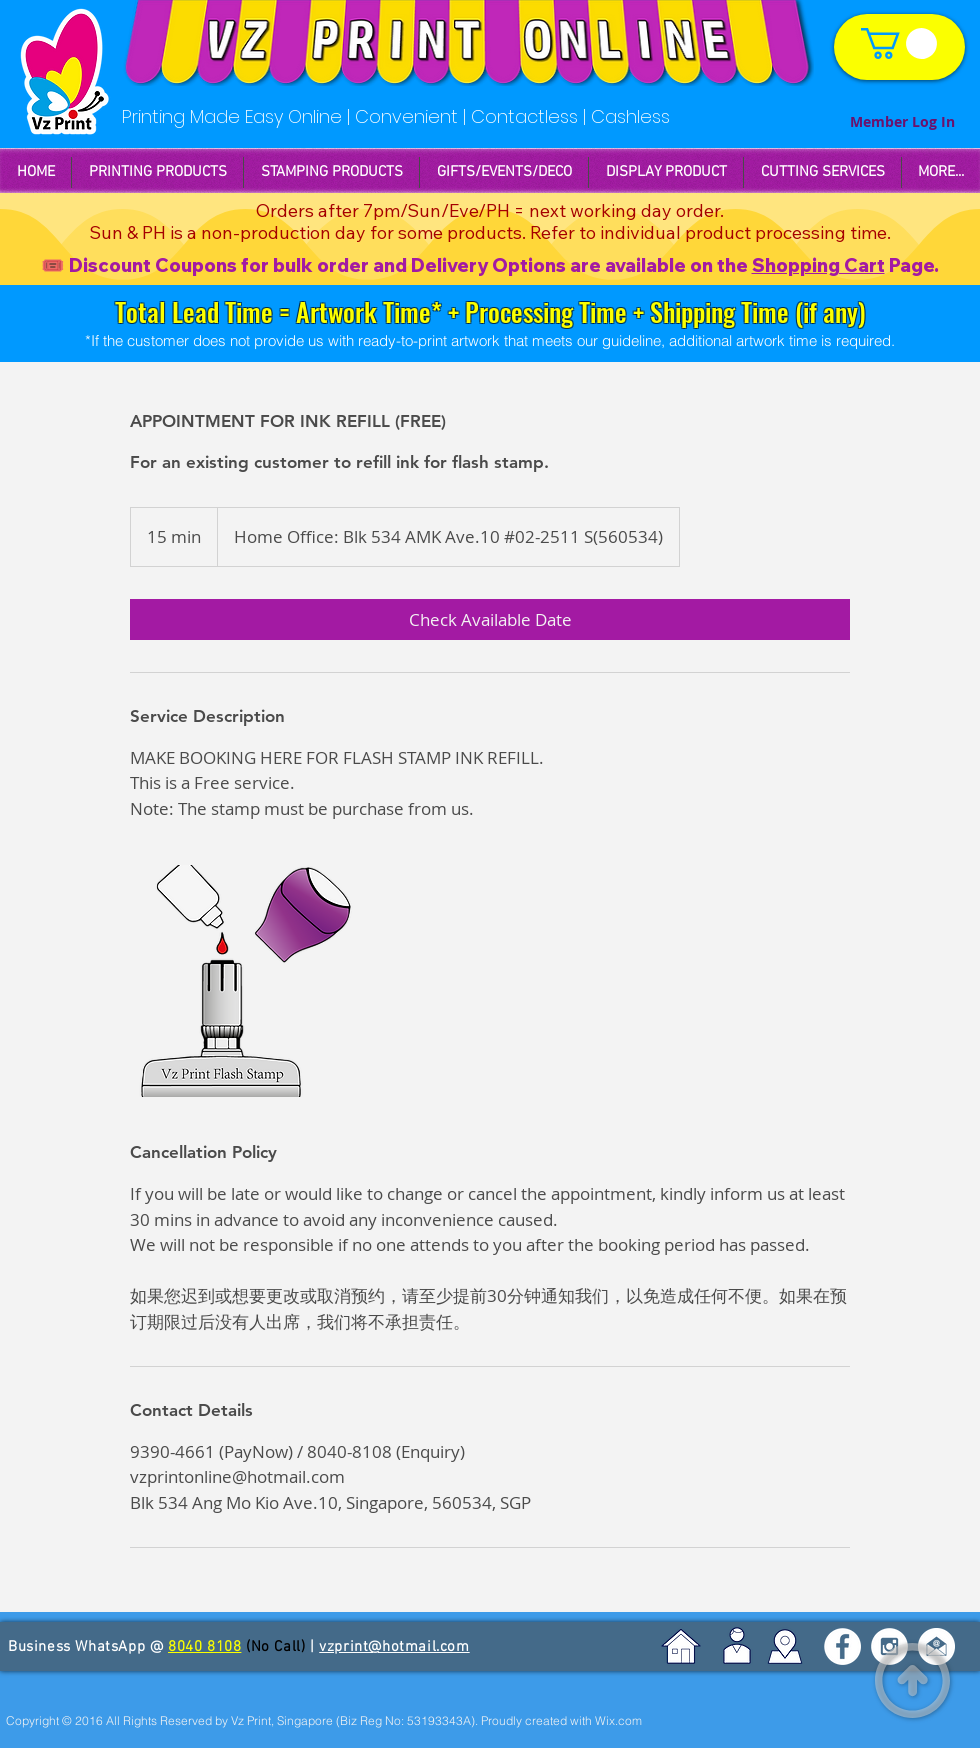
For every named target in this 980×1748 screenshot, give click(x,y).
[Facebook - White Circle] (842, 1646)
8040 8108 (204, 1647)
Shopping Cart (818, 265)
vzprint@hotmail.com (394, 1647)
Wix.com (618, 1720)
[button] (331, 172)
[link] (899, 43)
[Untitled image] (246, 981)
